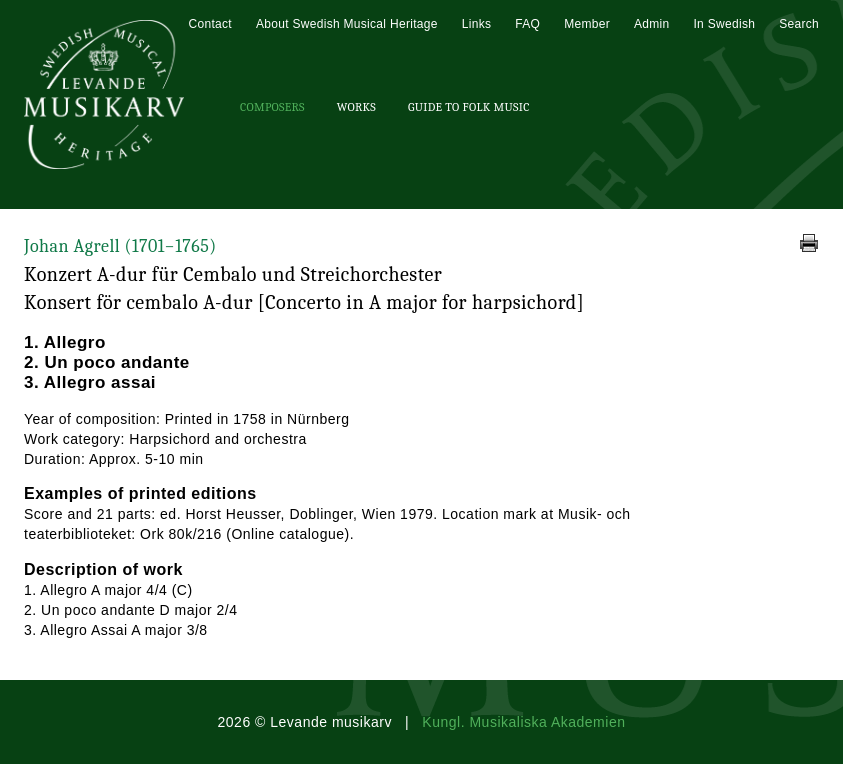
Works (356, 107)
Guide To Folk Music (469, 107)
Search (799, 24)
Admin (652, 24)
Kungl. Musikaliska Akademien (523, 722)
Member (587, 24)
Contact (209, 24)
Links (477, 24)
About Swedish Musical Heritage (347, 24)
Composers (272, 107)
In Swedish (724, 24)
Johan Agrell (120, 246)
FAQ (527, 24)
